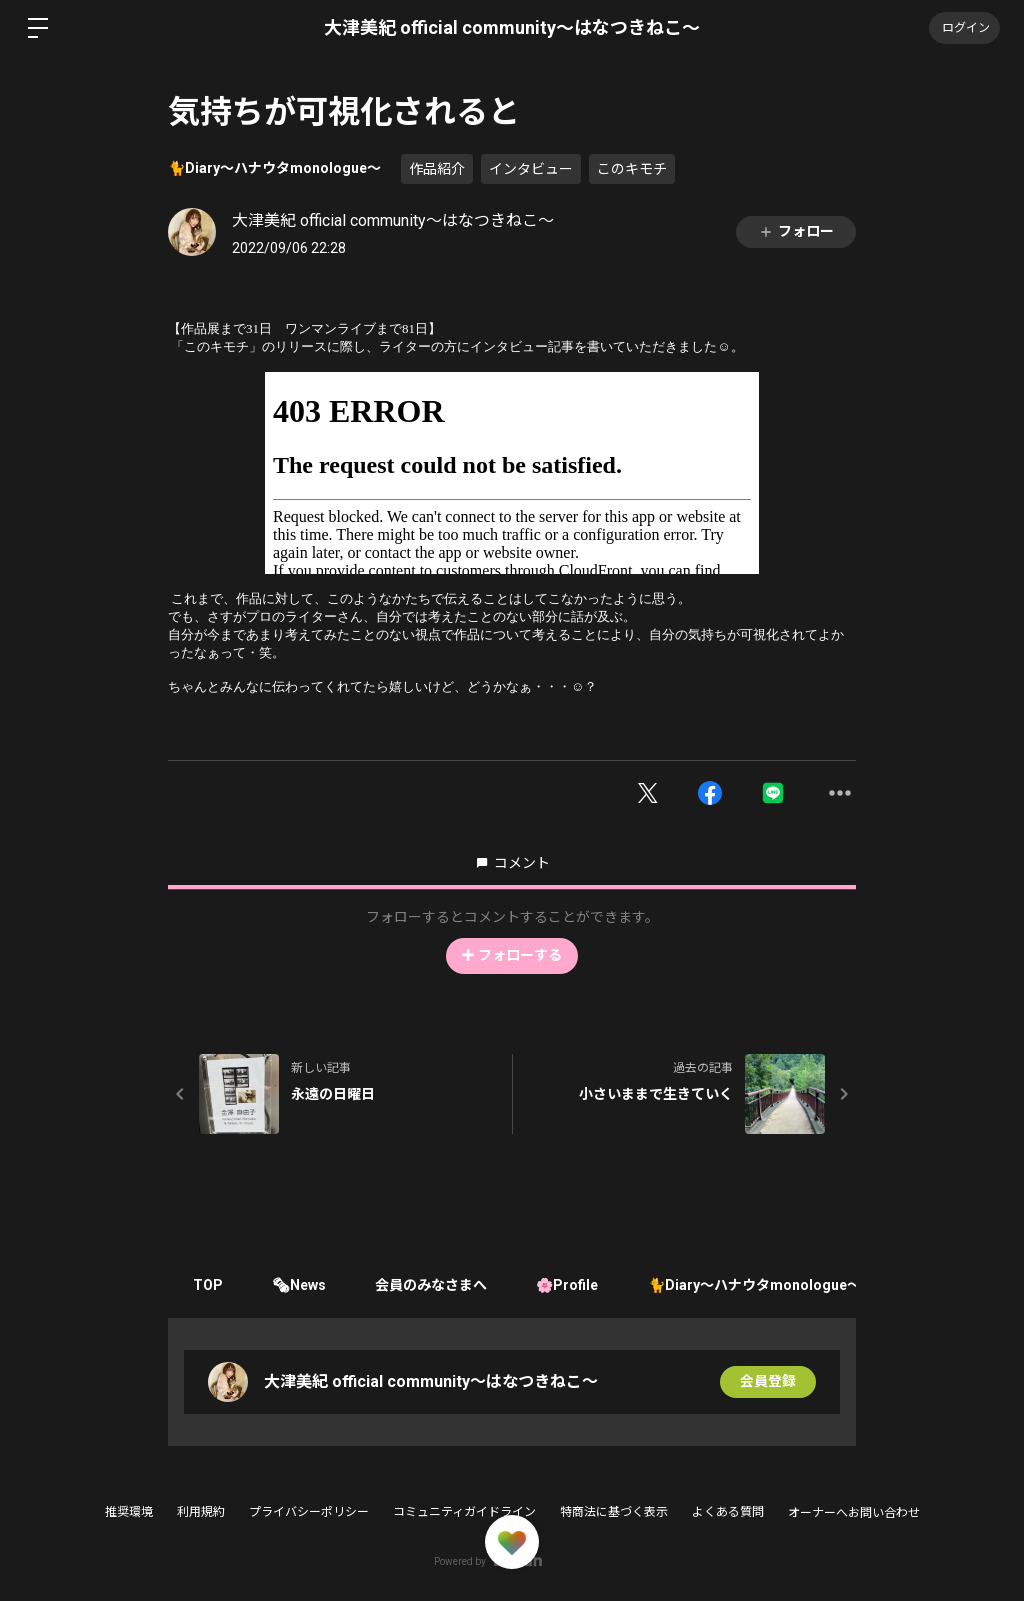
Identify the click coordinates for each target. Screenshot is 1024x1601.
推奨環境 (129, 1512)
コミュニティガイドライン (464, 1512)
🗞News (300, 1285)
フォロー (796, 231)
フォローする (512, 955)
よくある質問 (728, 1512)
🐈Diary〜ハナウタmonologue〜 (274, 168)
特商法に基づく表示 (614, 1512)
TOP (208, 1285)
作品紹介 (437, 169)
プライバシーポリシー (309, 1512)
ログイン (964, 28)
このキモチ (632, 169)
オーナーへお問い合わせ (854, 1513)
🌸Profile (570, 1285)
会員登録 (768, 1382)
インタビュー (531, 169)
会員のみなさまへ (433, 1285)
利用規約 (201, 1512)
